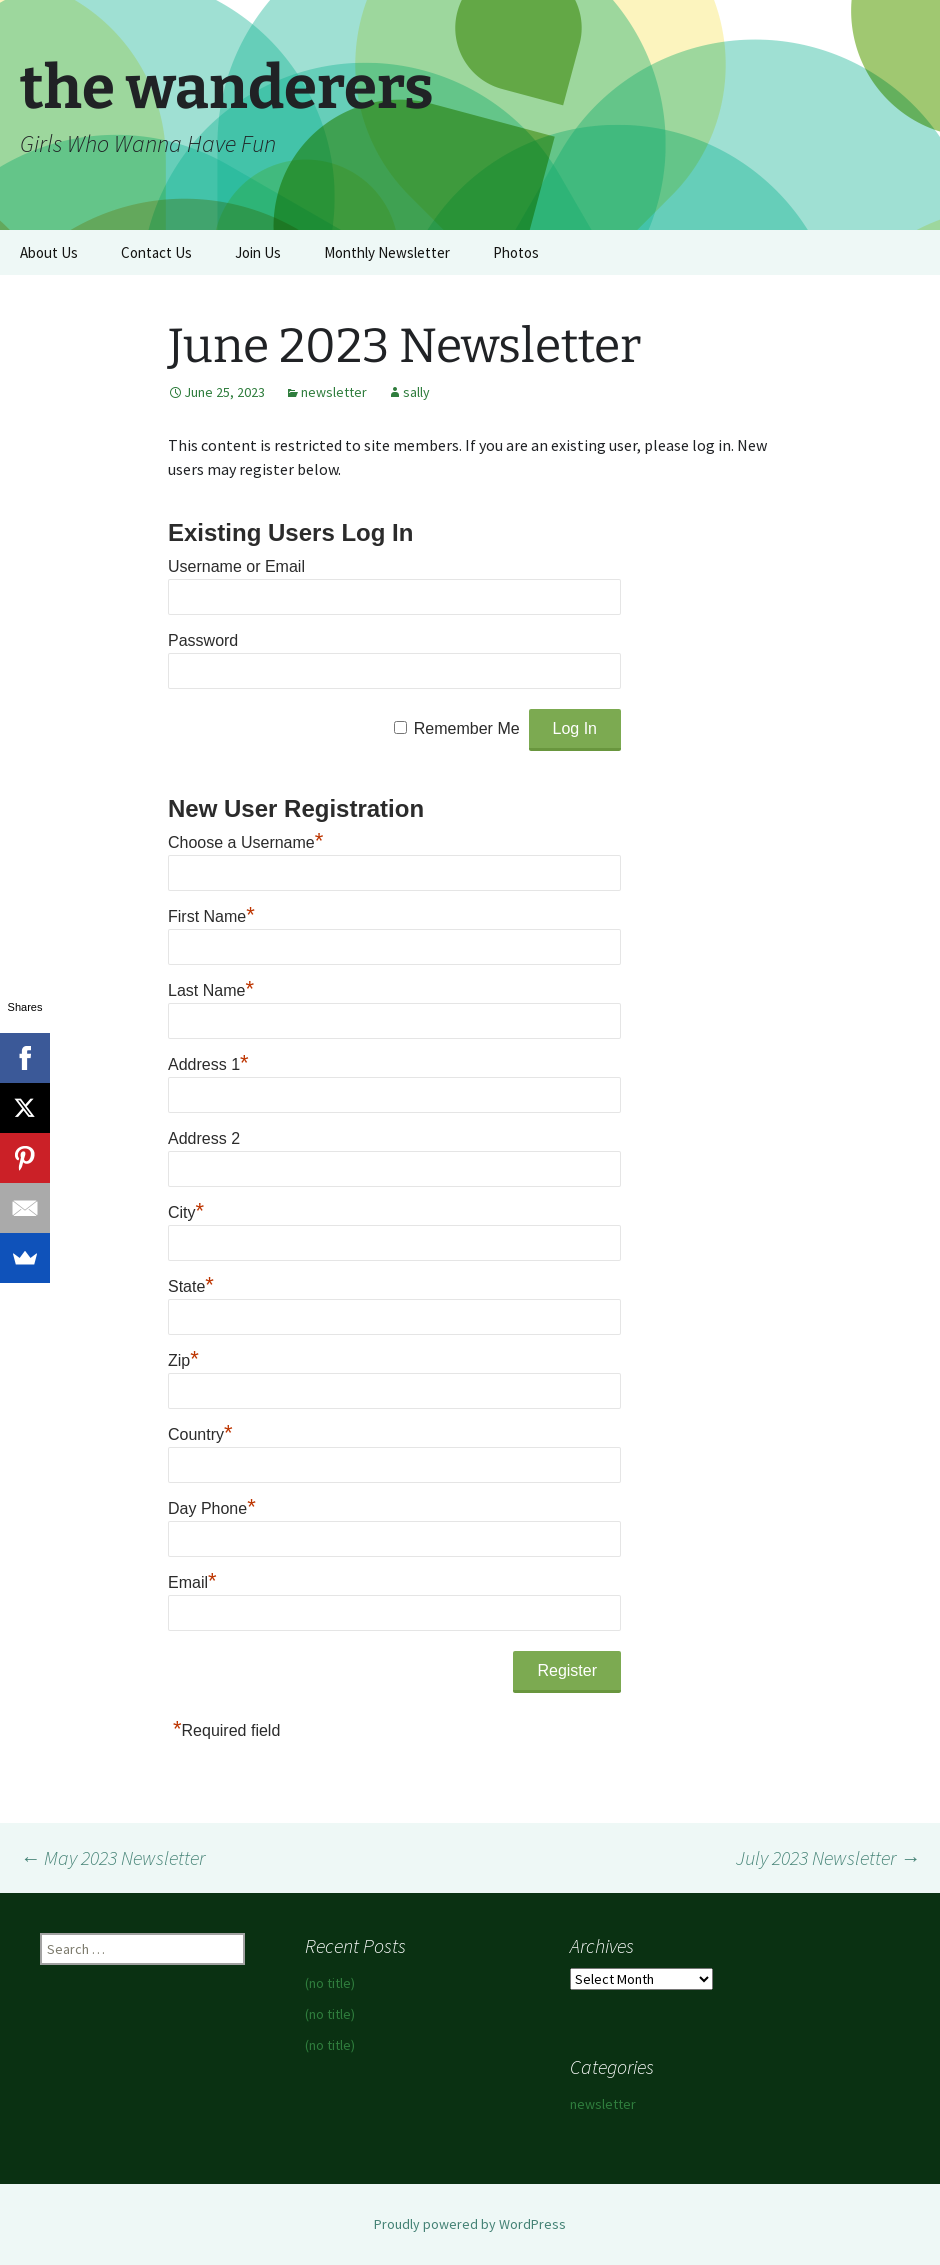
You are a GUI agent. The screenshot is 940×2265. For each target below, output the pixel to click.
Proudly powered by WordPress (470, 2224)
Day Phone (212, 1508)
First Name (211, 916)
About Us (49, 252)
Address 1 (208, 1064)
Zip (183, 1360)
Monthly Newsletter (387, 252)
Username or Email (236, 566)
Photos (516, 252)
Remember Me (467, 728)
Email (192, 1582)
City (186, 1212)
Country (200, 1434)
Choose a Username (245, 842)
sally (416, 392)
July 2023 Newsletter (828, 1857)
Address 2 (204, 1138)
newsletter (334, 392)
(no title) (330, 1983)
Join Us (258, 252)
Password (203, 640)
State (191, 1286)
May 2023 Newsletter (112, 1857)
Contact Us (156, 252)
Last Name (211, 990)
